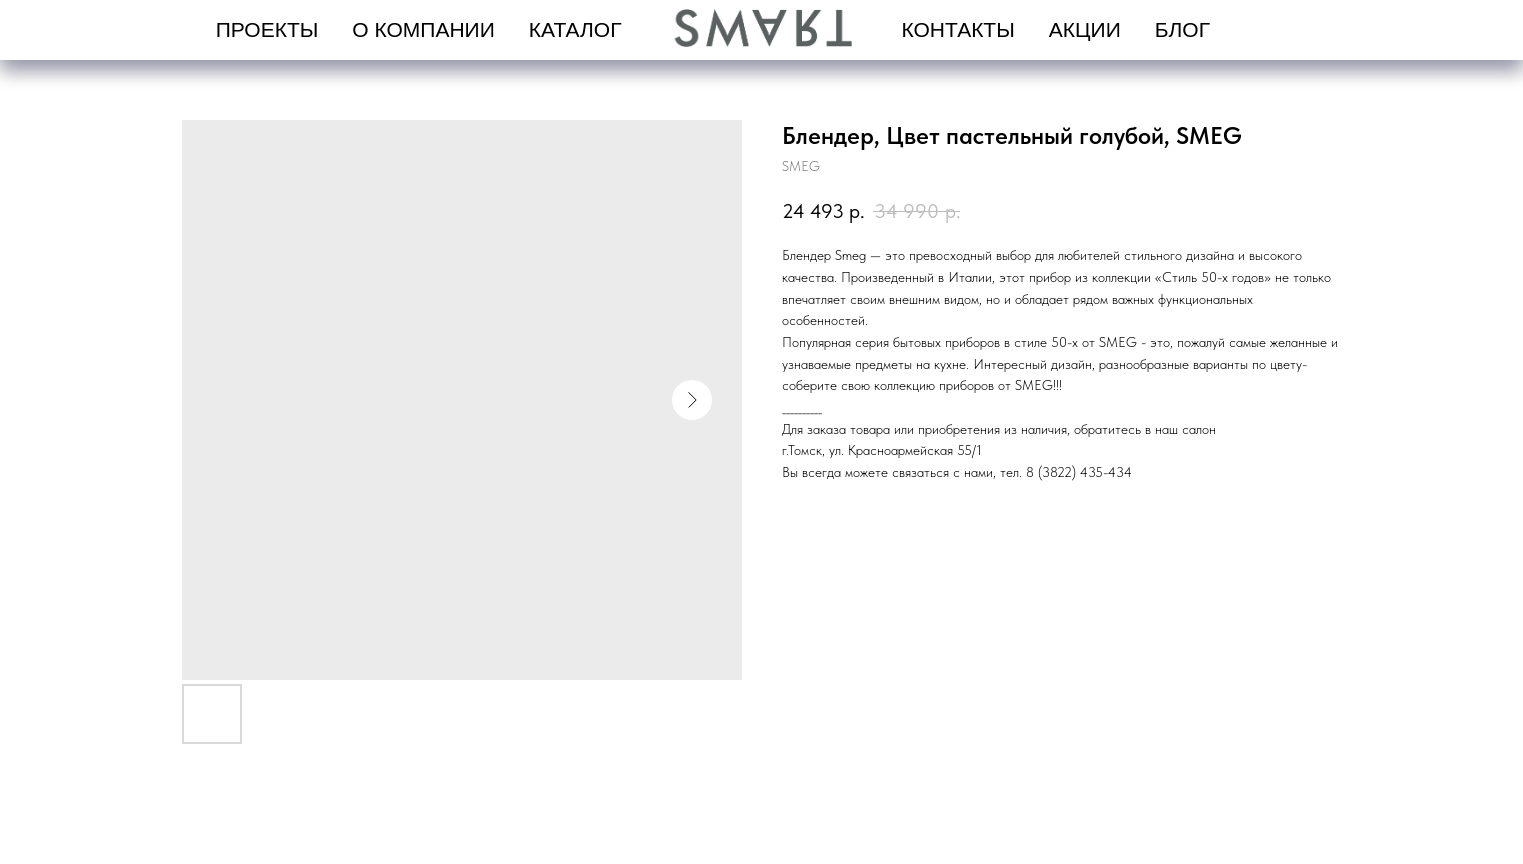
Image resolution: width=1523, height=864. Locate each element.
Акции (1085, 29)
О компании (423, 29)
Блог (1182, 29)
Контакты (958, 29)
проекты (267, 29)
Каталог (575, 29)
